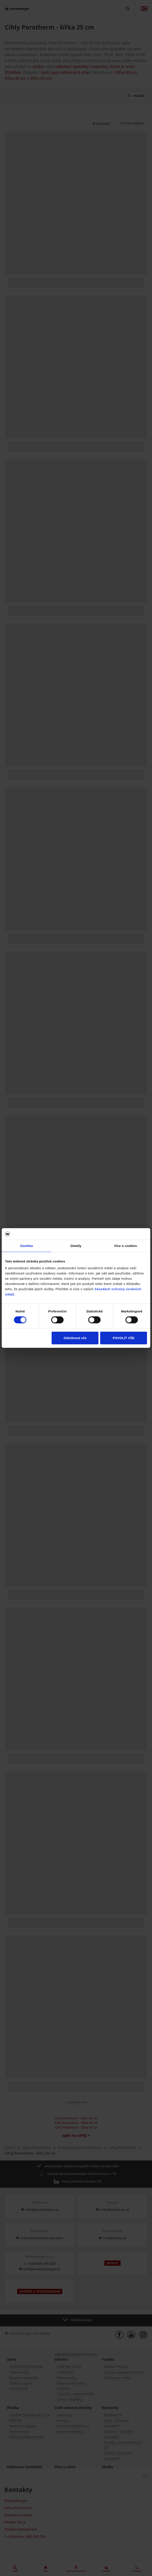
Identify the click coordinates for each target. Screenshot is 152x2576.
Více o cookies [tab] (125, 1245)
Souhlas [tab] (26, 1245)
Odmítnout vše (75, 1338)
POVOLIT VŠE (123, 1338)
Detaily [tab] (76, 1245)
